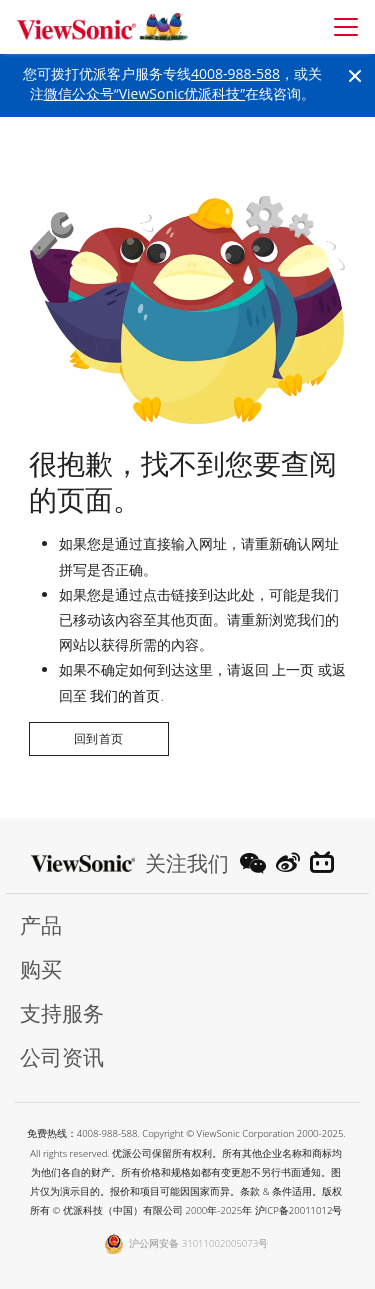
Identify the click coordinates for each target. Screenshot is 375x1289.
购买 (41, 969)
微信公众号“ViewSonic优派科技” (144, 93)
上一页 (293, 669)
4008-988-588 (235, 73)
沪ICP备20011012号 (299, 1210)
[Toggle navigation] (345, 27)
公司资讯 (62, 1057)
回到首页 (99, 738)
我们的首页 (125, 695)
